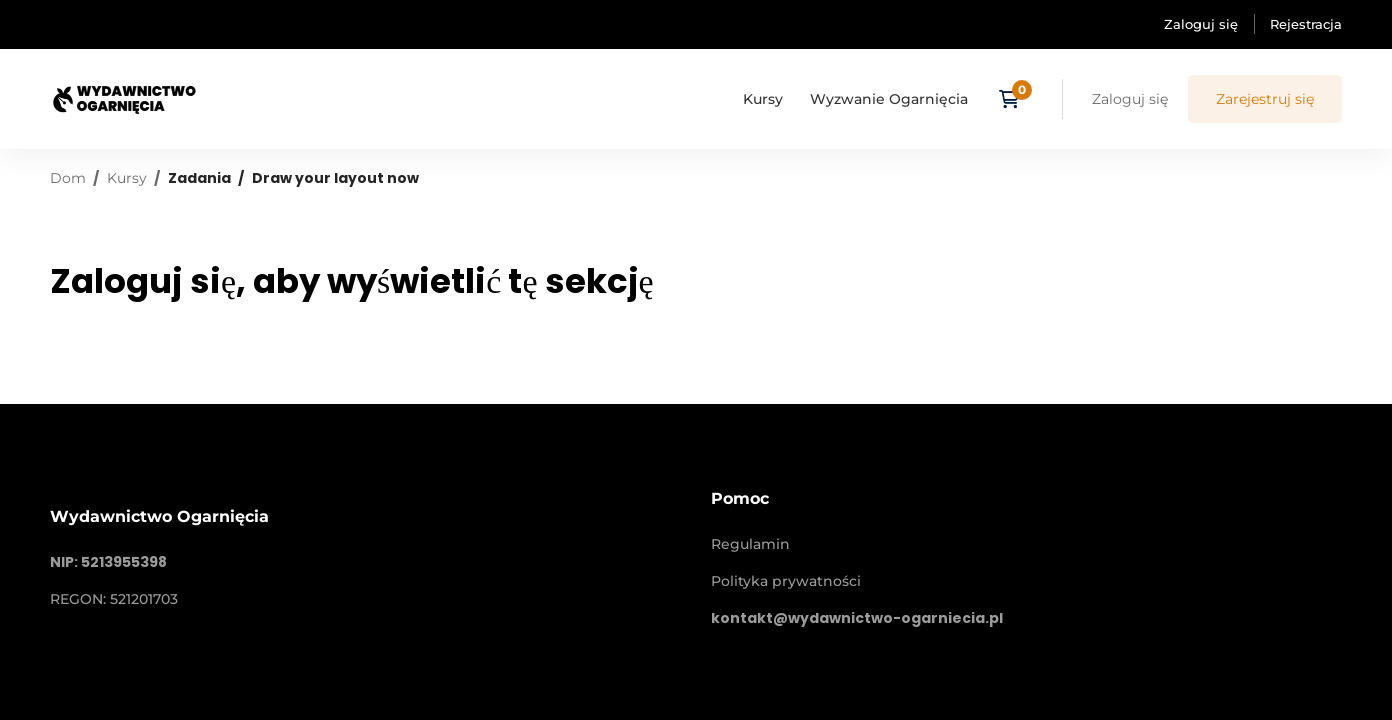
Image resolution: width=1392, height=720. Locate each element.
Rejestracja (1306, 24)
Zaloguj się (1201, 24)
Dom (68, 178)
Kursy (127, 178)
